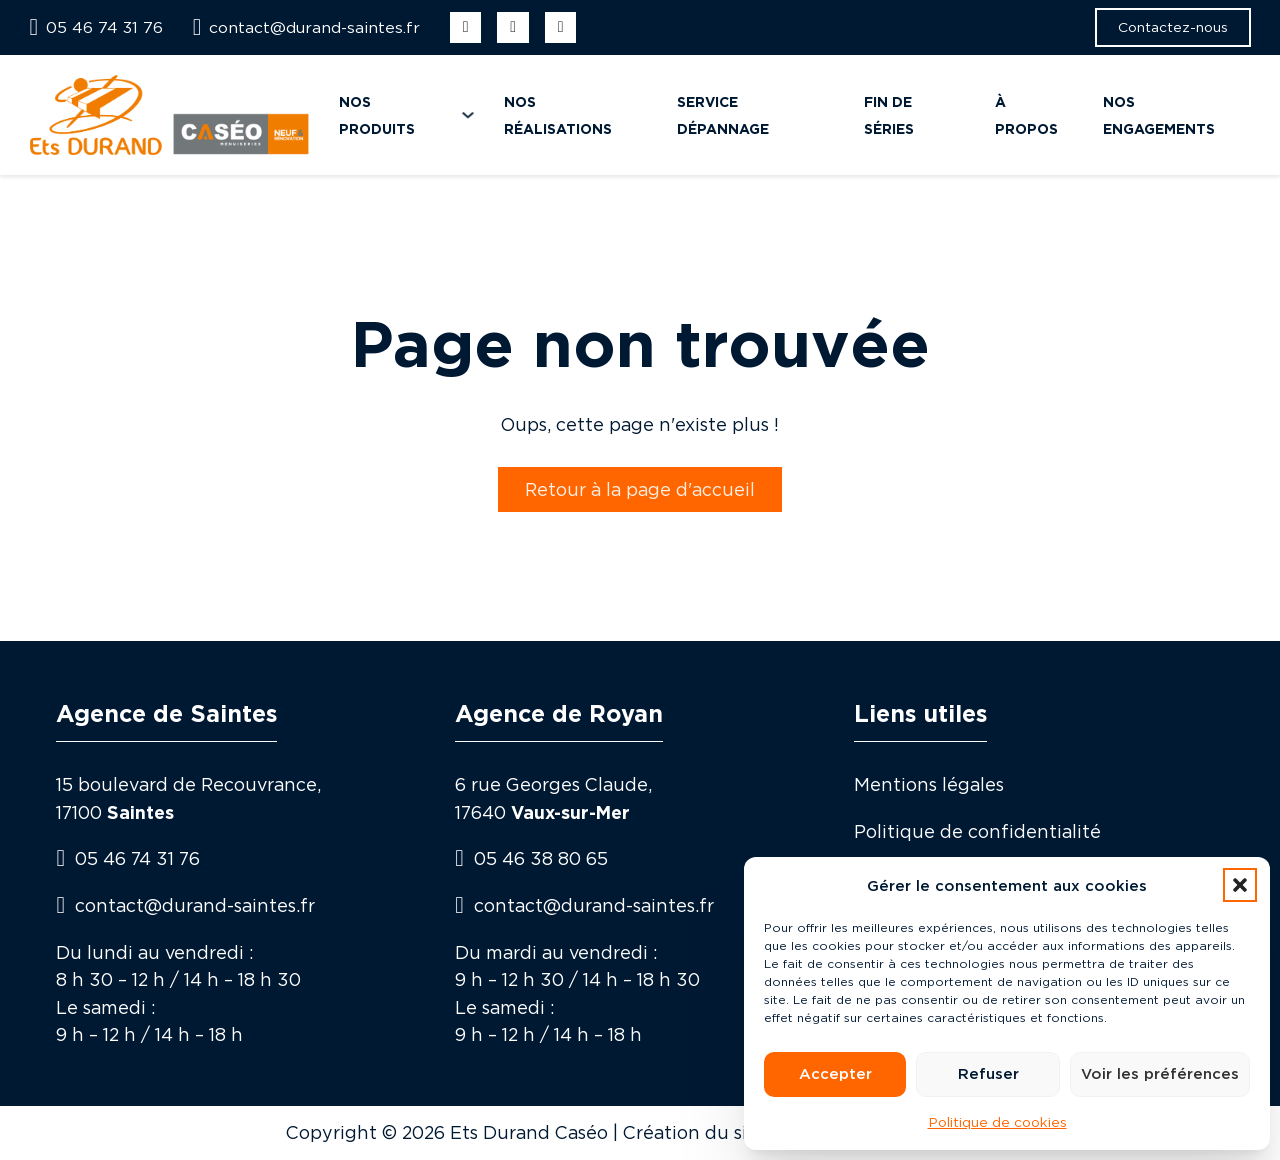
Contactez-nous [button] (1173, 26)
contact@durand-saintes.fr (195, 905)
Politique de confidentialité (977, 831)
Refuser (988, 1073)
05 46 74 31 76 (137, 858)
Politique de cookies (997, 1121)
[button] (1240, 885)
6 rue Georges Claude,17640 (553, 798)
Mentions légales (929, 784)
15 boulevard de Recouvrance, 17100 (188, 798)
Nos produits (377, 115)
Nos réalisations (558, 115)
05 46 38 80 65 (541, 858)
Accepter (835, 1073)
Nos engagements (1159, 115)
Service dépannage (723, 115)
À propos (1026, 115)
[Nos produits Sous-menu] (468, 115)
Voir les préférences (1160, 1073)
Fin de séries (889, 115)
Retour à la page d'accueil (640, 489)
